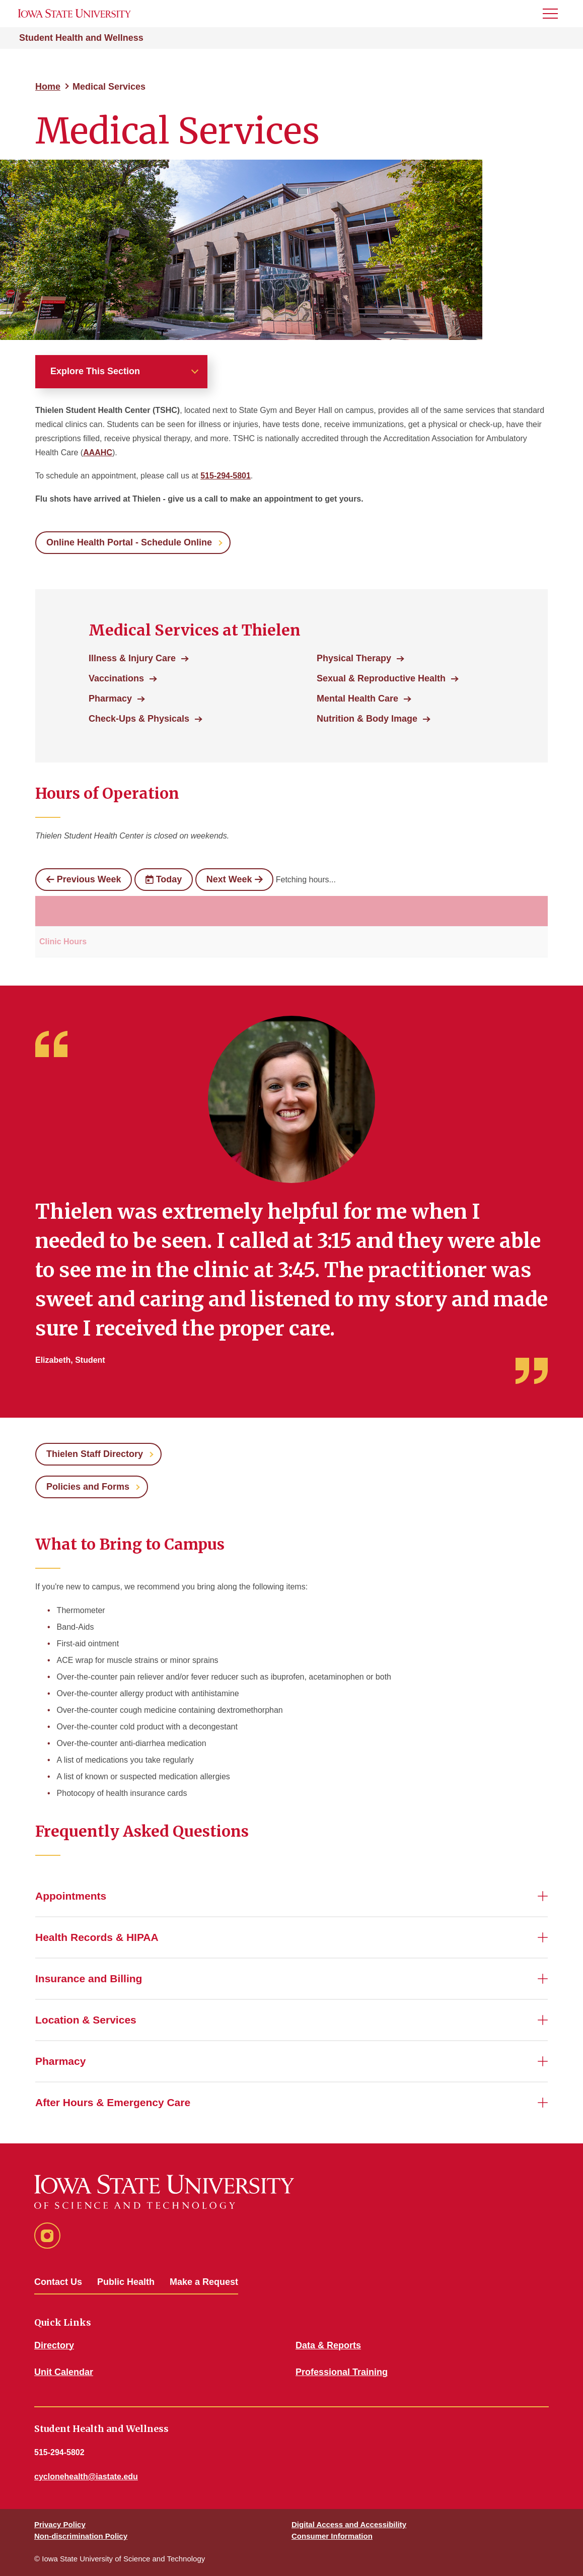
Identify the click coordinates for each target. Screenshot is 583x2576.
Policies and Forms (87, 1487)
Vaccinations (116, 678)
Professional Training (342, 2372)
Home (47, 87)
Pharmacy (110, 698)
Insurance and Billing (88, 1978)
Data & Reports (328, 2345)
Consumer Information (332, 2536)
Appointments (70, 1896)
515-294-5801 (225, 475)
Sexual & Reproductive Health (381, 678)
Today (163, 879)
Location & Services (85, 2020)
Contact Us (58, 2282)
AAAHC (97, 452)
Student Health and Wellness (81, 38)
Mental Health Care (357, 698)
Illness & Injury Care (132, 658)
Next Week (234, 879)
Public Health (126, 2282)
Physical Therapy (354, 658)
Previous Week (83, 879)
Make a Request (204, 2282)
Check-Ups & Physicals (139, 719)
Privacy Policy (60, 2524)
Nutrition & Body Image (367, 719)
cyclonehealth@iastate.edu (86, 2476)
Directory (54, 2345)
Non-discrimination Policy (80, 2536)
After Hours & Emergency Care (112, 2102)
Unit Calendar (63, 2372)
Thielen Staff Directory (94, 1454)
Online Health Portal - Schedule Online (129, 542)
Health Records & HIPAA (97, 1937)
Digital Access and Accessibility (349, 2524)
